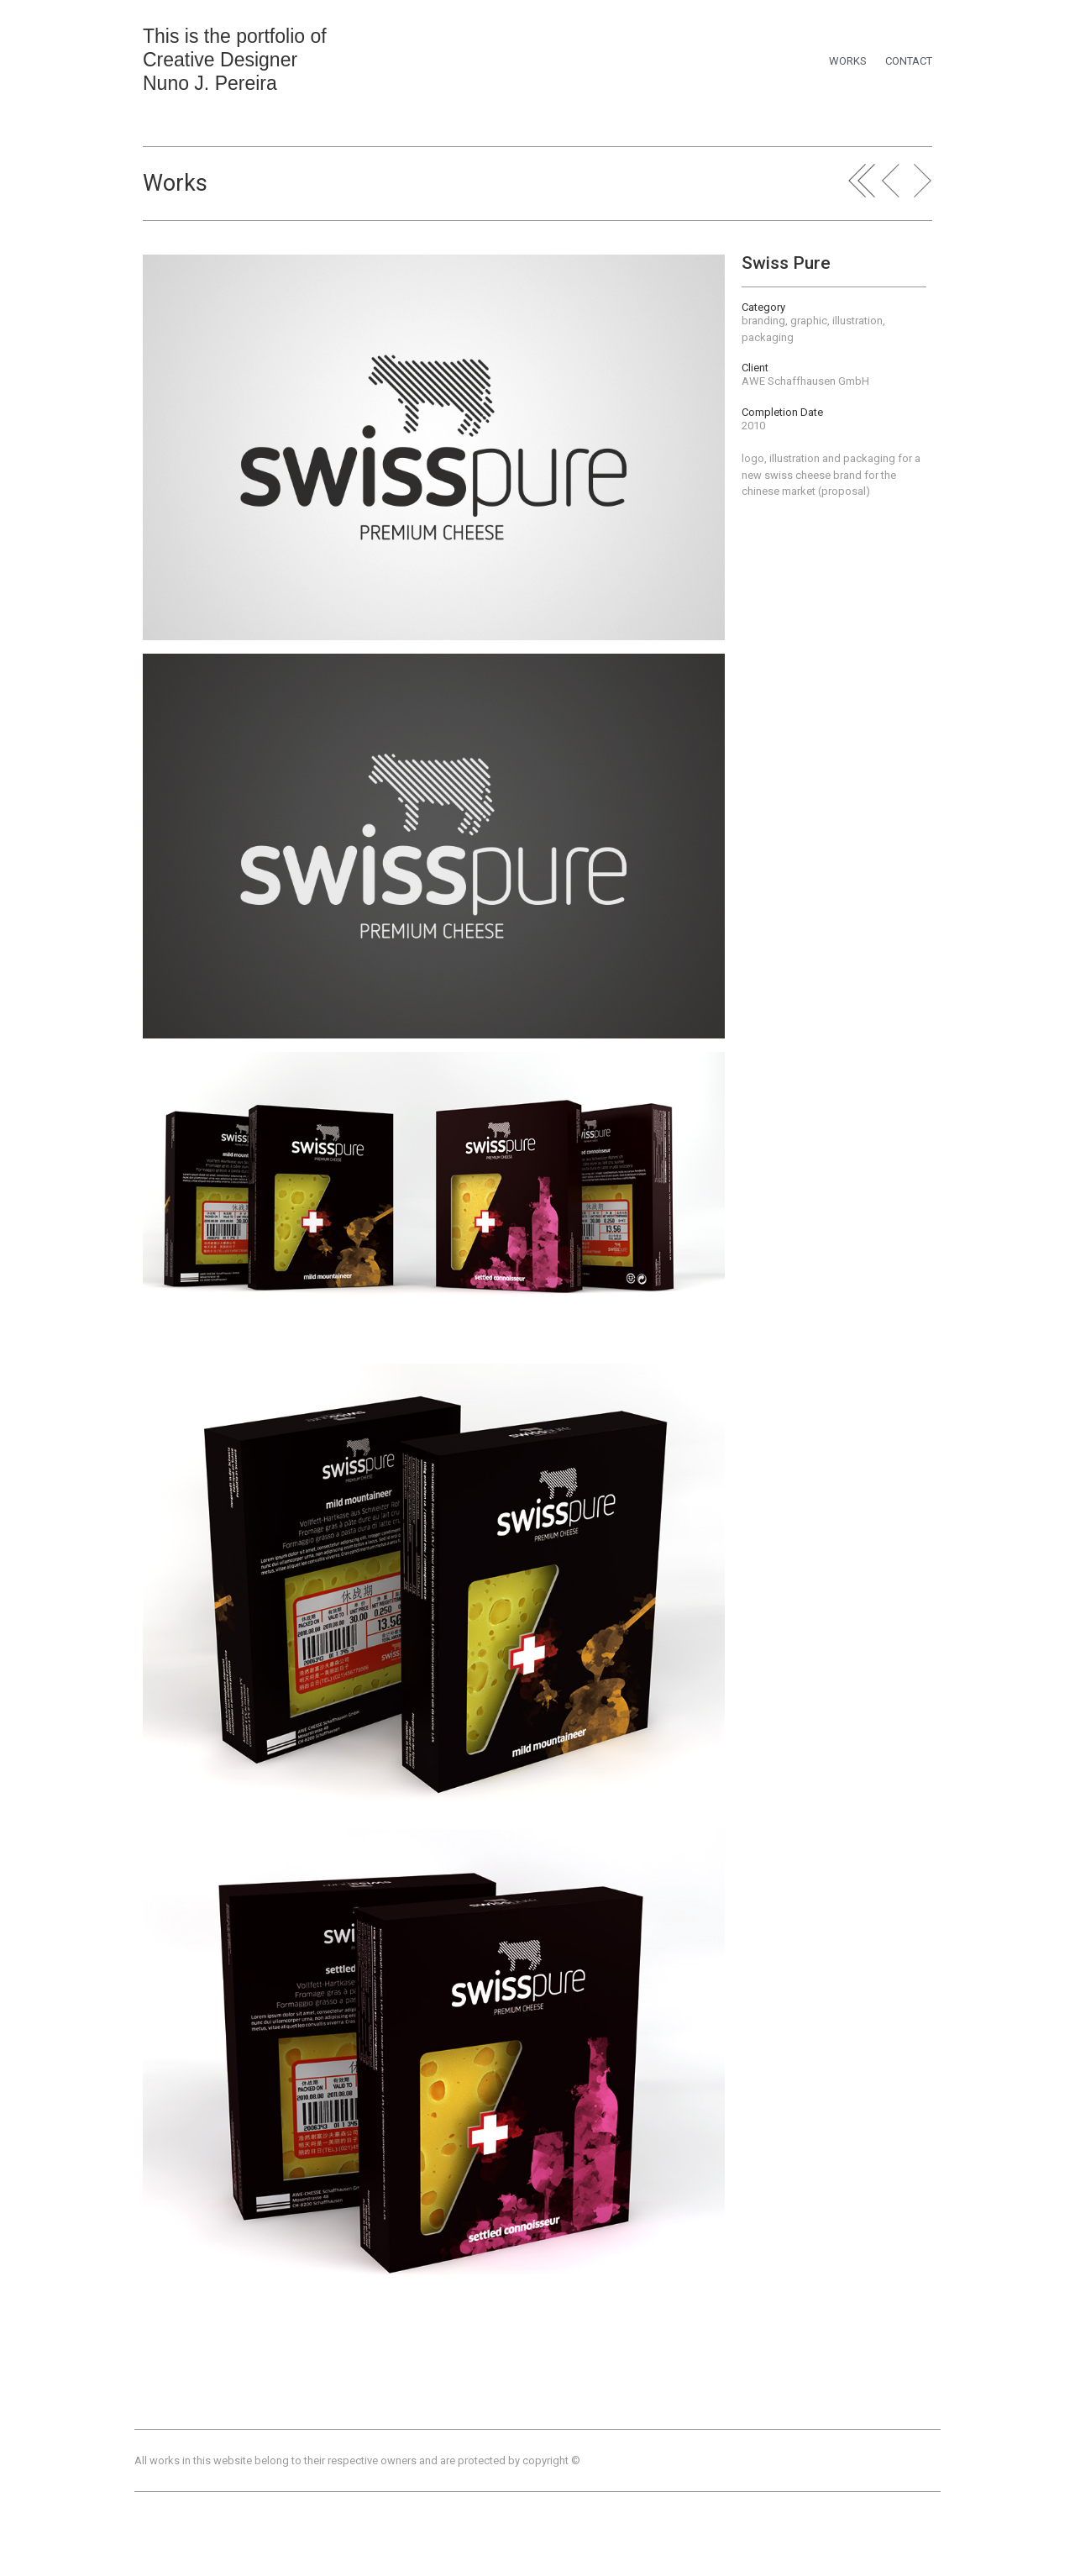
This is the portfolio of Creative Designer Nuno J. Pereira (235, 59)
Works (175, 183)
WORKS (848, 61)
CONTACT (908, 61)
